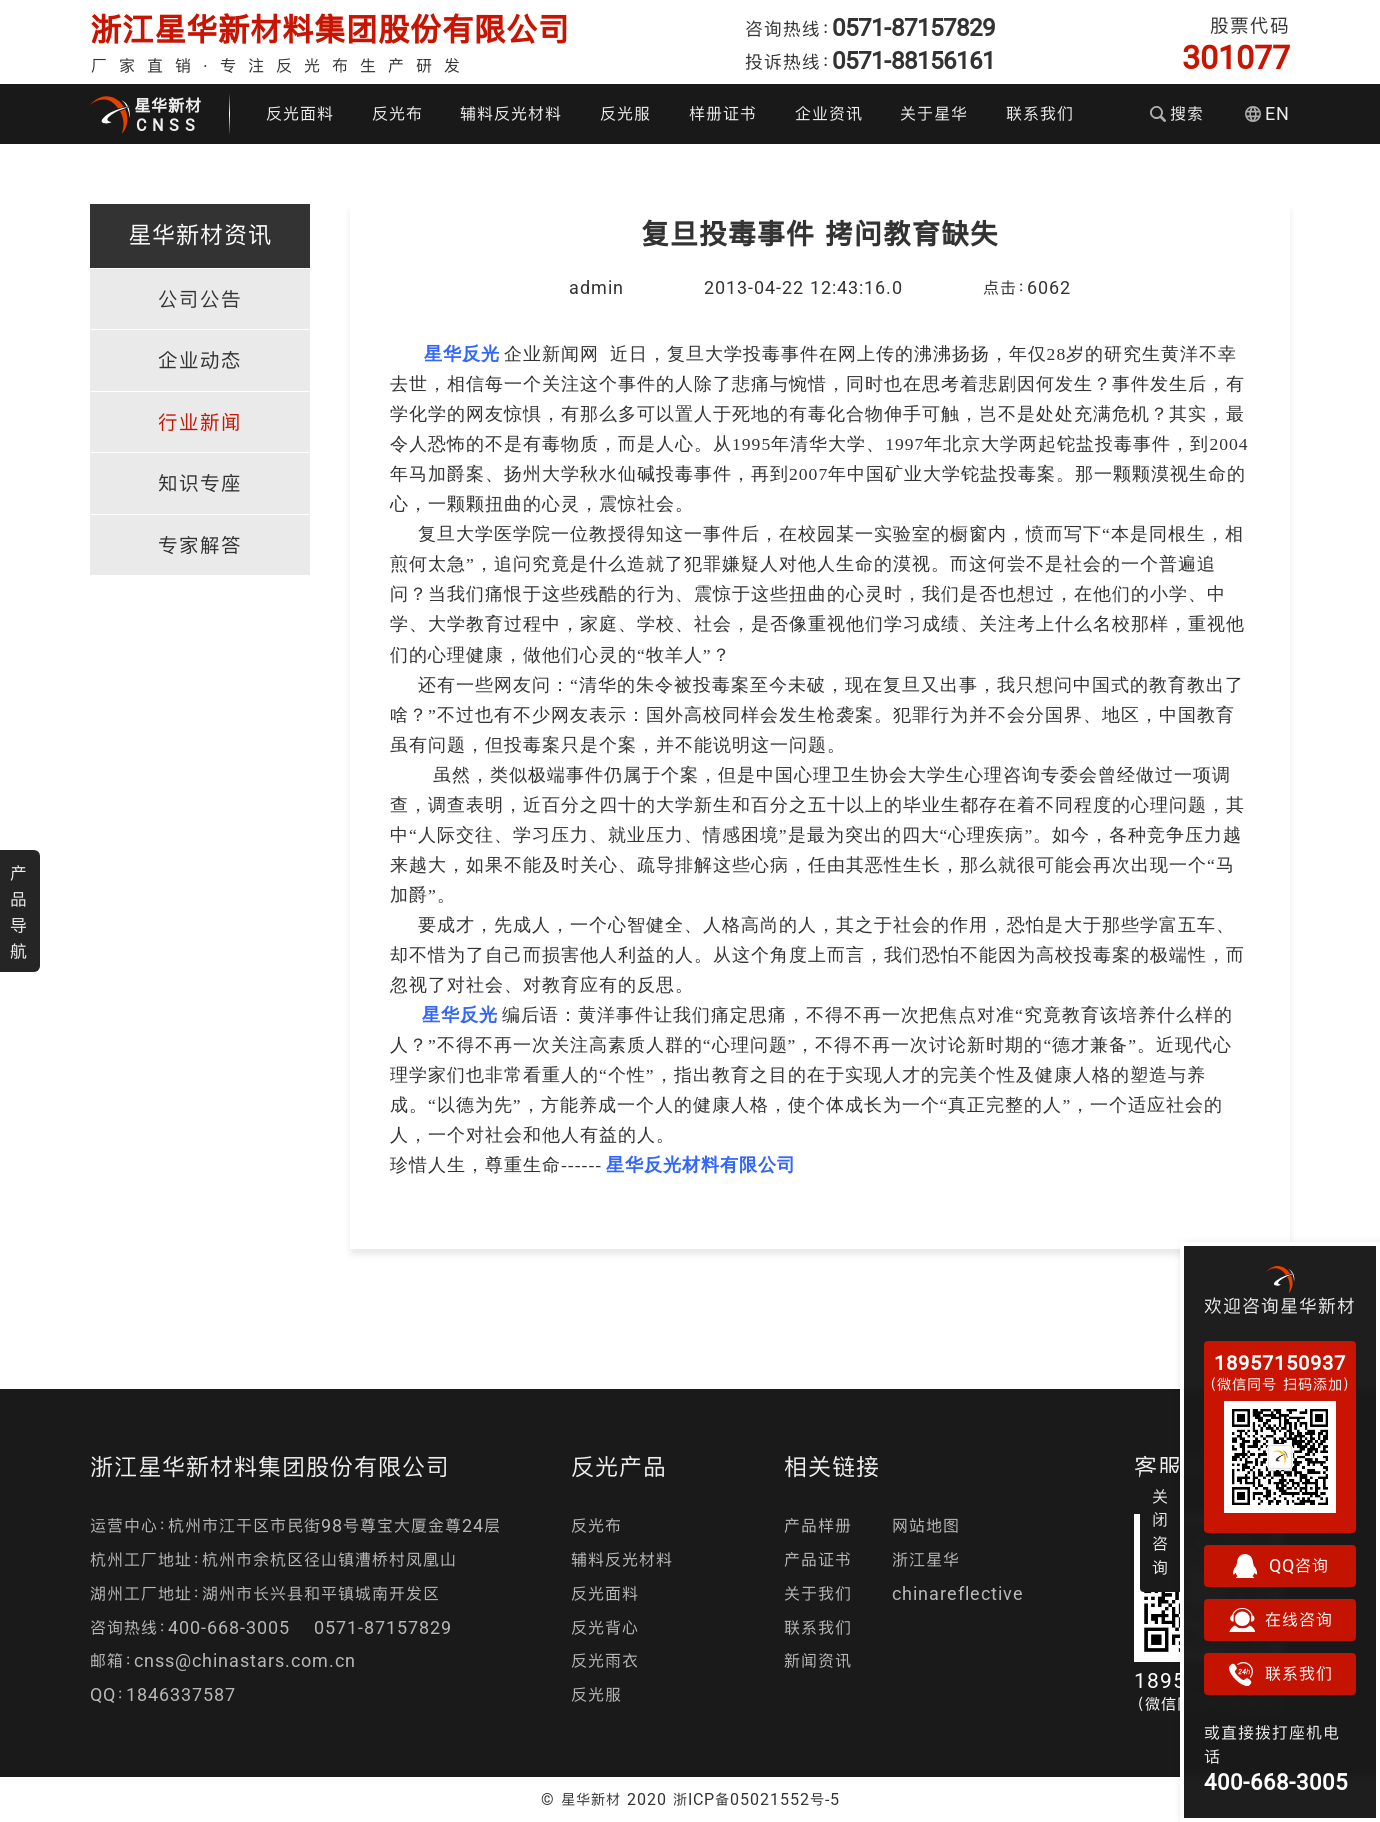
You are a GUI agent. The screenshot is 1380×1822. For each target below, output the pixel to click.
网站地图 (926, 1525)
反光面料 (300, 113)
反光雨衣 (605, 1660)
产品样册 (818, 1525)
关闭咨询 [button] (1160, 1532)
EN (1267, 113)
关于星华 (934, 113)
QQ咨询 (1280, 1566)
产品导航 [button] (19, 912)
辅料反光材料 (511, 113)
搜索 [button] (1177, 113)
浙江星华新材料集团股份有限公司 (330, 29)
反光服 (625, 113)
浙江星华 (926, 1559)
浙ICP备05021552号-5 (756, 1799)
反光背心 (605, 1627)
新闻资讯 (818, 1660)
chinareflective (958, 1593)
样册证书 (723, 113)
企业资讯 (829, 113)
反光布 (397, 113)
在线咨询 (1280, 1620)
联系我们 (1040, 113)
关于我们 (818, 1593)
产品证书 (818, 1559)
